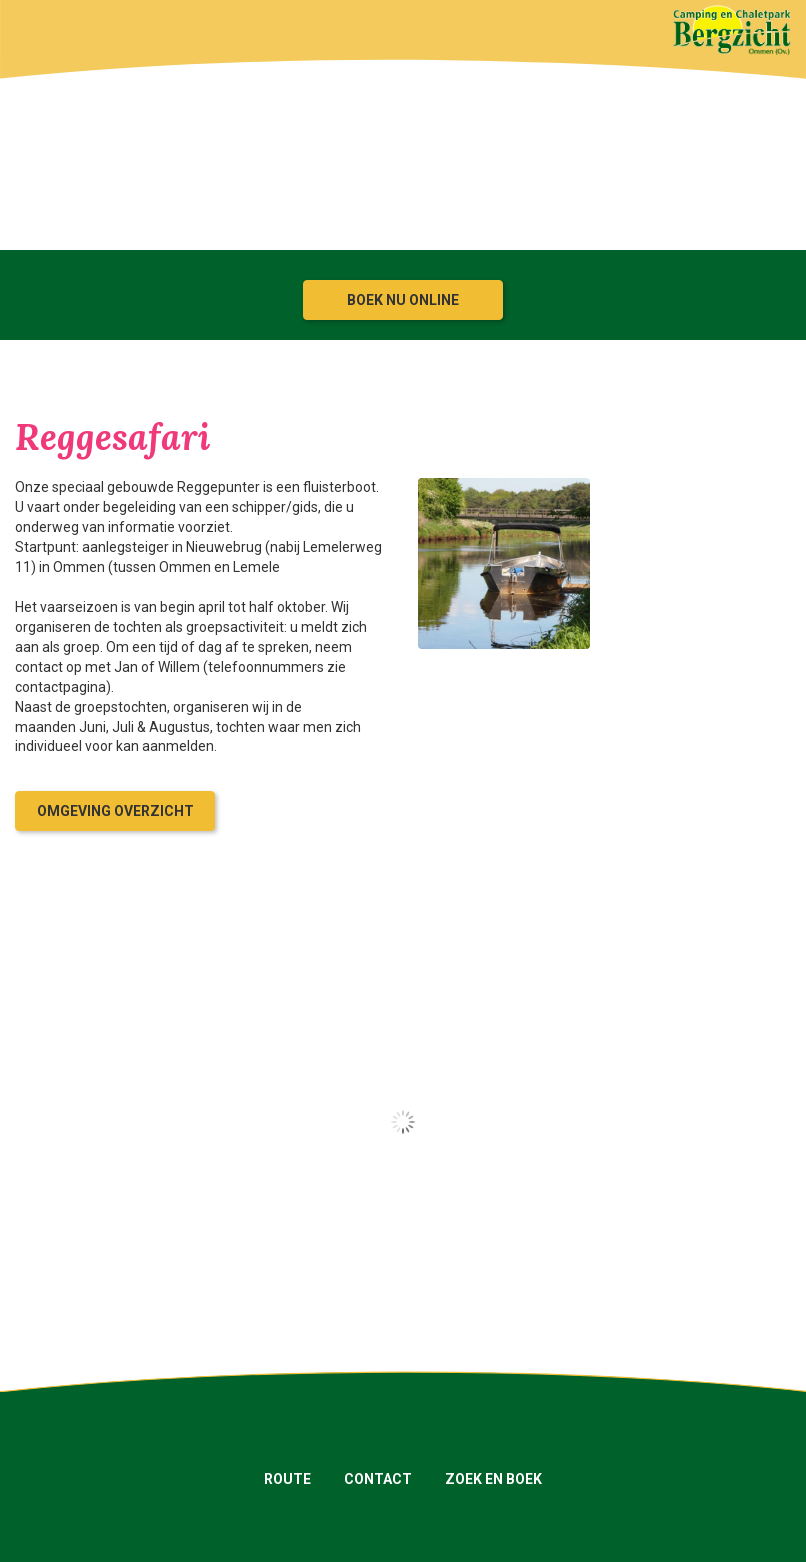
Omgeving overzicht (115, 811)
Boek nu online (403, 300)
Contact (378, 1479)
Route (287, 1479)
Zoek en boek (493, 1479)
